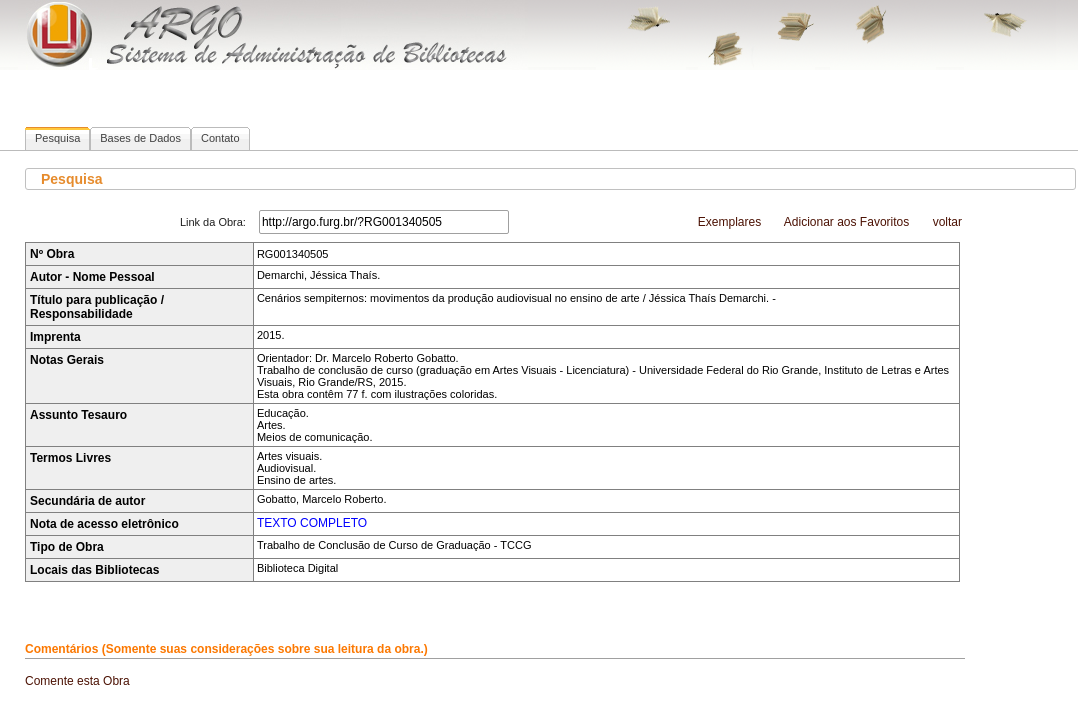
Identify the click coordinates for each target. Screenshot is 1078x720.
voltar (947, 222)
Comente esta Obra (77, 681)
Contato (220, 138)
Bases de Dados (140, 138)
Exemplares (729, 222)
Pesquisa (57, 138)
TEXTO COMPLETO (312, 523)
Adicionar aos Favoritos (846, 222)
